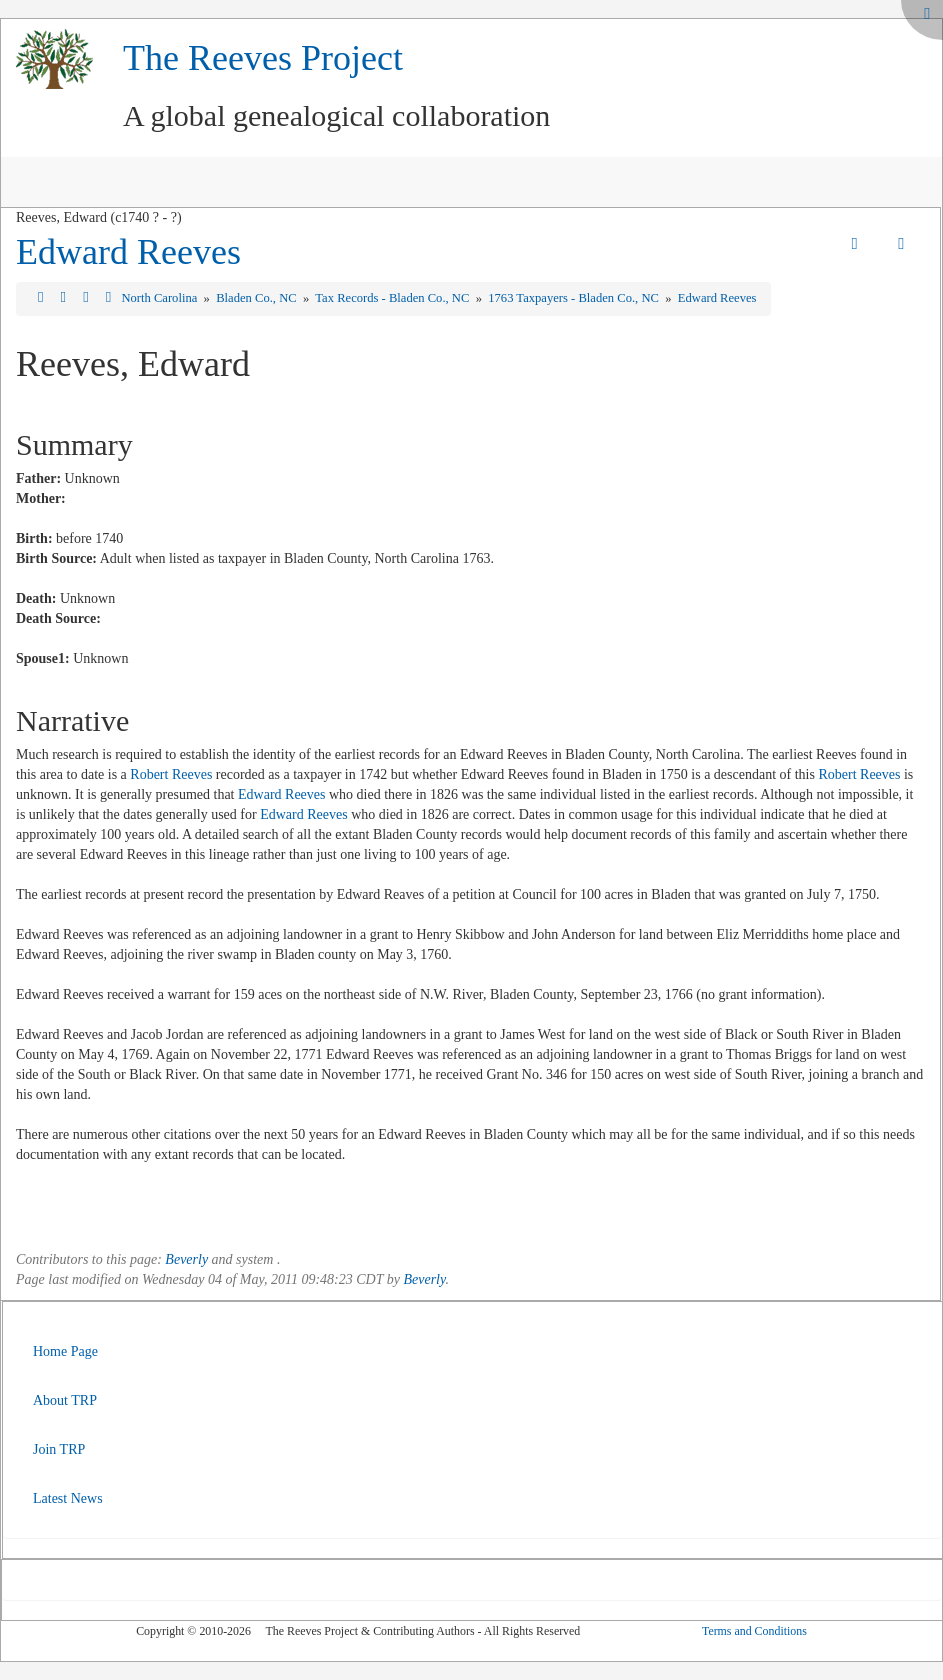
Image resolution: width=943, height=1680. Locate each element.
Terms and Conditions (754, 1631)
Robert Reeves (171, 774)
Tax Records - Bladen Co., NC (393, 298)
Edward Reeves (128, 252)
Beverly (186, 1259)
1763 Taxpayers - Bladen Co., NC (575, 298)
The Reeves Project (263, 58)
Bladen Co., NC (258, 298)
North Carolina (160, 298)
